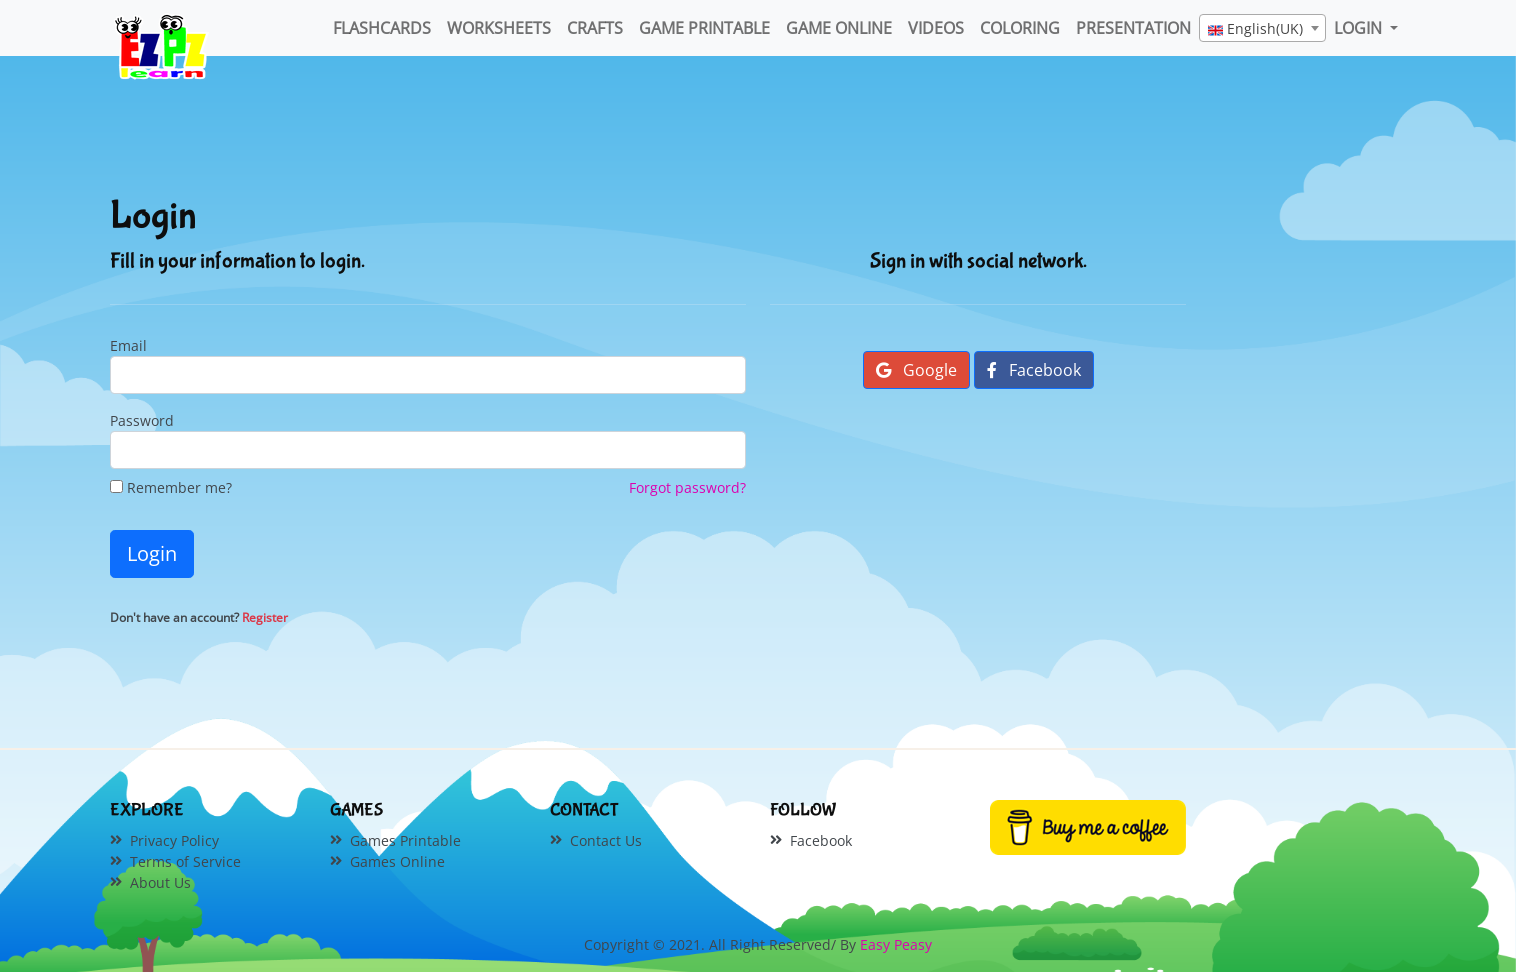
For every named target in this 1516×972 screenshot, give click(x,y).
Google (916, 370)
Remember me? (171, 487)
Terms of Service (185, 861)
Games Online (397, 861)
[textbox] (1262, 29)
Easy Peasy (896, 944)
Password (142, 420)
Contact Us (606, 840)
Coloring (1020, 28)
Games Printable (405, 840)
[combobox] (1262, 28)
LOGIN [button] (1360, 28)
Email (128, 345)
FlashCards (382, 28)
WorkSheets (499, 28)
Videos (936, 28)
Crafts (595, 28)
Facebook (1034, 370)
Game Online (839, 28)
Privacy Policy (174, 840)
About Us (160, 882)
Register (265, 617)
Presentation (1133, 28)
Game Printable (704, 28)
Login (152, 553)
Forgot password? (687, 487)
